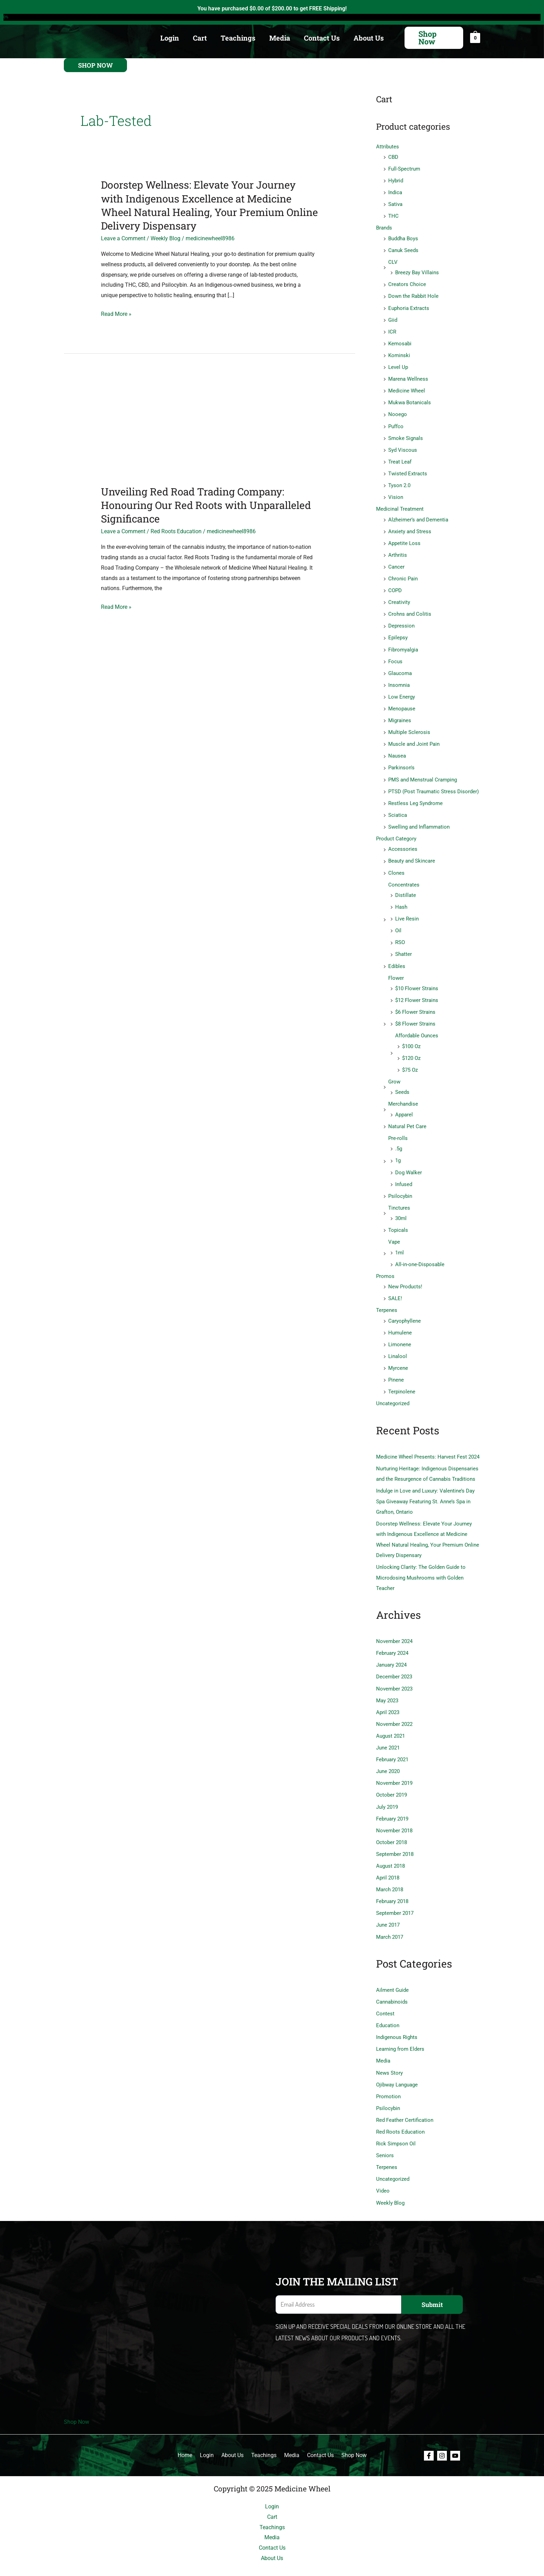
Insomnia (399, 679)
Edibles (396, 958)
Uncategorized (392, 1391)
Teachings (238, 37)
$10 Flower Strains (416, 980)
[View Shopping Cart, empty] (475, 37)
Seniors (385, 2136)
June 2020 (388, 1756)
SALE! (395, 1286)
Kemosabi (399, 341)
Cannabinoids (392, 1984)
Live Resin (407, 911)
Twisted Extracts (407, 470)
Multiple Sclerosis (409, 726)
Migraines (399, 714)
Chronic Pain (403, 574)
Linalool (397, 1344)
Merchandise (403, 1094)
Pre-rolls (398, 1128)
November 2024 (394, 1627)
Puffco (395, 423)
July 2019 (387, 1791)
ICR (392, 330)
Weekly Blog (165, 238)
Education (387, 2007)
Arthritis (397, 551)
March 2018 (389, 1872)
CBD (393, 157)
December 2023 (394, 1662)
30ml (401, 1207)
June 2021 (388, 1732)
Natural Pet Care (407, 1116)
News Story (389, 2054)
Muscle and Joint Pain (414, 738)
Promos (385, 1265)
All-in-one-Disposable (419, 1253)
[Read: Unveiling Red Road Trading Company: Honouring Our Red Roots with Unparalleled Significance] (209, 429)
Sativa (395, 204)
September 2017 (395, 1896)
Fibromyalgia (403, 644)
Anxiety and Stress (409, 527)
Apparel (404, 1104)
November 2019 (394, 1767)
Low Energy (401, 691)
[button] (434, 38)
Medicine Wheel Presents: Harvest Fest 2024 (427, 1444)
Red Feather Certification (404, 2101)
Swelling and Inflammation (419, 820)
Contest (385, 1996)
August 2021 (390, 1720)
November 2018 (394, 1814)
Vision (395, 494)
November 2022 (394, 1709)
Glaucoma (400, 668)
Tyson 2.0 (399, 482)
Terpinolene (401, 1379)
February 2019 (392, 1802)
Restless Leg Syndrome (415, 797)
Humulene (400, 1320)
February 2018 (392, 1884)
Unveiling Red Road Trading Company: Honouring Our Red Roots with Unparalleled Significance (196, 504)
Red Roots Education (176, 531)
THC (393, 215)
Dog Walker (408, 1162)
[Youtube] (455, 2435)
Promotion (388, 2078)
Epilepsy (398, 633)
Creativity (399, 598)
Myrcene (398, 1355)
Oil (398, 922)
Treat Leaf (399, 459)
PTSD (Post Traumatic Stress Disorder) (433, 785)
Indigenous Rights (396, 2019)
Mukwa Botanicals (409, 400)
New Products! (405, 1275)
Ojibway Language (397, 2066)
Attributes (387, 147)
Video (383, 2171)
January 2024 (391, 1650)
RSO (400, 934)
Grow (394, 1072)
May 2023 (387, 1685)
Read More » (116, 314)
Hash (401, 899)
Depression (401, 621)
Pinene (396, 1367)
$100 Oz (411, 1037)
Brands (384, 227)
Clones (396, 865)
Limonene (399, 1332)
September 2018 (395, 1837)
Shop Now (76, 2402)
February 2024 (392, 1638)
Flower (396, 969)
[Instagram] (442, 2435)
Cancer (396, 563)
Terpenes (386, 1298)
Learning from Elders (400, 2031)
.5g (398, 1138)
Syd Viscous (402, 447)
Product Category (396, 832)
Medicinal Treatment (400, 505)
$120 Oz (411, 1049)
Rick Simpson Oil (396, 2124)
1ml (399, 1241)
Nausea (397, 750)
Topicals (398, 1219)
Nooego (397, 412)
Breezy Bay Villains (417, 271)
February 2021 (392, 1744)
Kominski (399, 353)
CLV (393, 261)
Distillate (405, 887)
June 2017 (388, 1907)
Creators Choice (407, 283)
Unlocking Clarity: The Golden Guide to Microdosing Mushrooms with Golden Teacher (421, 1563)
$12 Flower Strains (416, 991)
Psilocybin (400, 1185)
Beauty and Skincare (411, 854)
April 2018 (387, 1861)
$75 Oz (410, 1060)
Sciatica (397, 808)
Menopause (401, 703)
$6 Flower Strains (415, 1003)
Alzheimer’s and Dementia (418, 516)
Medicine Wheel (406, 388)
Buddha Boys (403, 237)
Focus (395, 656)
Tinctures (399, 1197)
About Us (369, 37)
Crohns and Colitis (409, 609)
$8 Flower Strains (415, 1015)
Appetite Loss (404, 539)
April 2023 (387, 1697)
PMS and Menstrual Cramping (422, 773)
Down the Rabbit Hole (413, 295)
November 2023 (394, 1673)
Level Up (398, 365)
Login (169, 37)
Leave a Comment (123, 238)
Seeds (402, 1083)
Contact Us (322, 37)
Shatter (403, 946)
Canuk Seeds (403, 249)
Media (279, 37)
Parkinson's (401, 761)
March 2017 (389, 1919)
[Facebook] (429, 2435)
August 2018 (390, 1849)
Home (191, 2435)
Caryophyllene (404, 1309)
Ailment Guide (392, 1972)
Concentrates (403, 877)
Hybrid (395, 180)
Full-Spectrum (404, 168)
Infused (403, 1173)
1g (398, 1150)
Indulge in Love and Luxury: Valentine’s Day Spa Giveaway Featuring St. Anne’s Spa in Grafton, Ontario (425, 1488)
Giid (392, 318)
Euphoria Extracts (408, 306)
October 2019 (391, 1779)
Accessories (402, 842)
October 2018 (391, 1826)
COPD (395, 586)
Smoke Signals (405, 435)
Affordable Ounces (416, 1026)
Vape (394, 1231)
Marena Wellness (408, 376)
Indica (395, 192)
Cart (200, 37)
